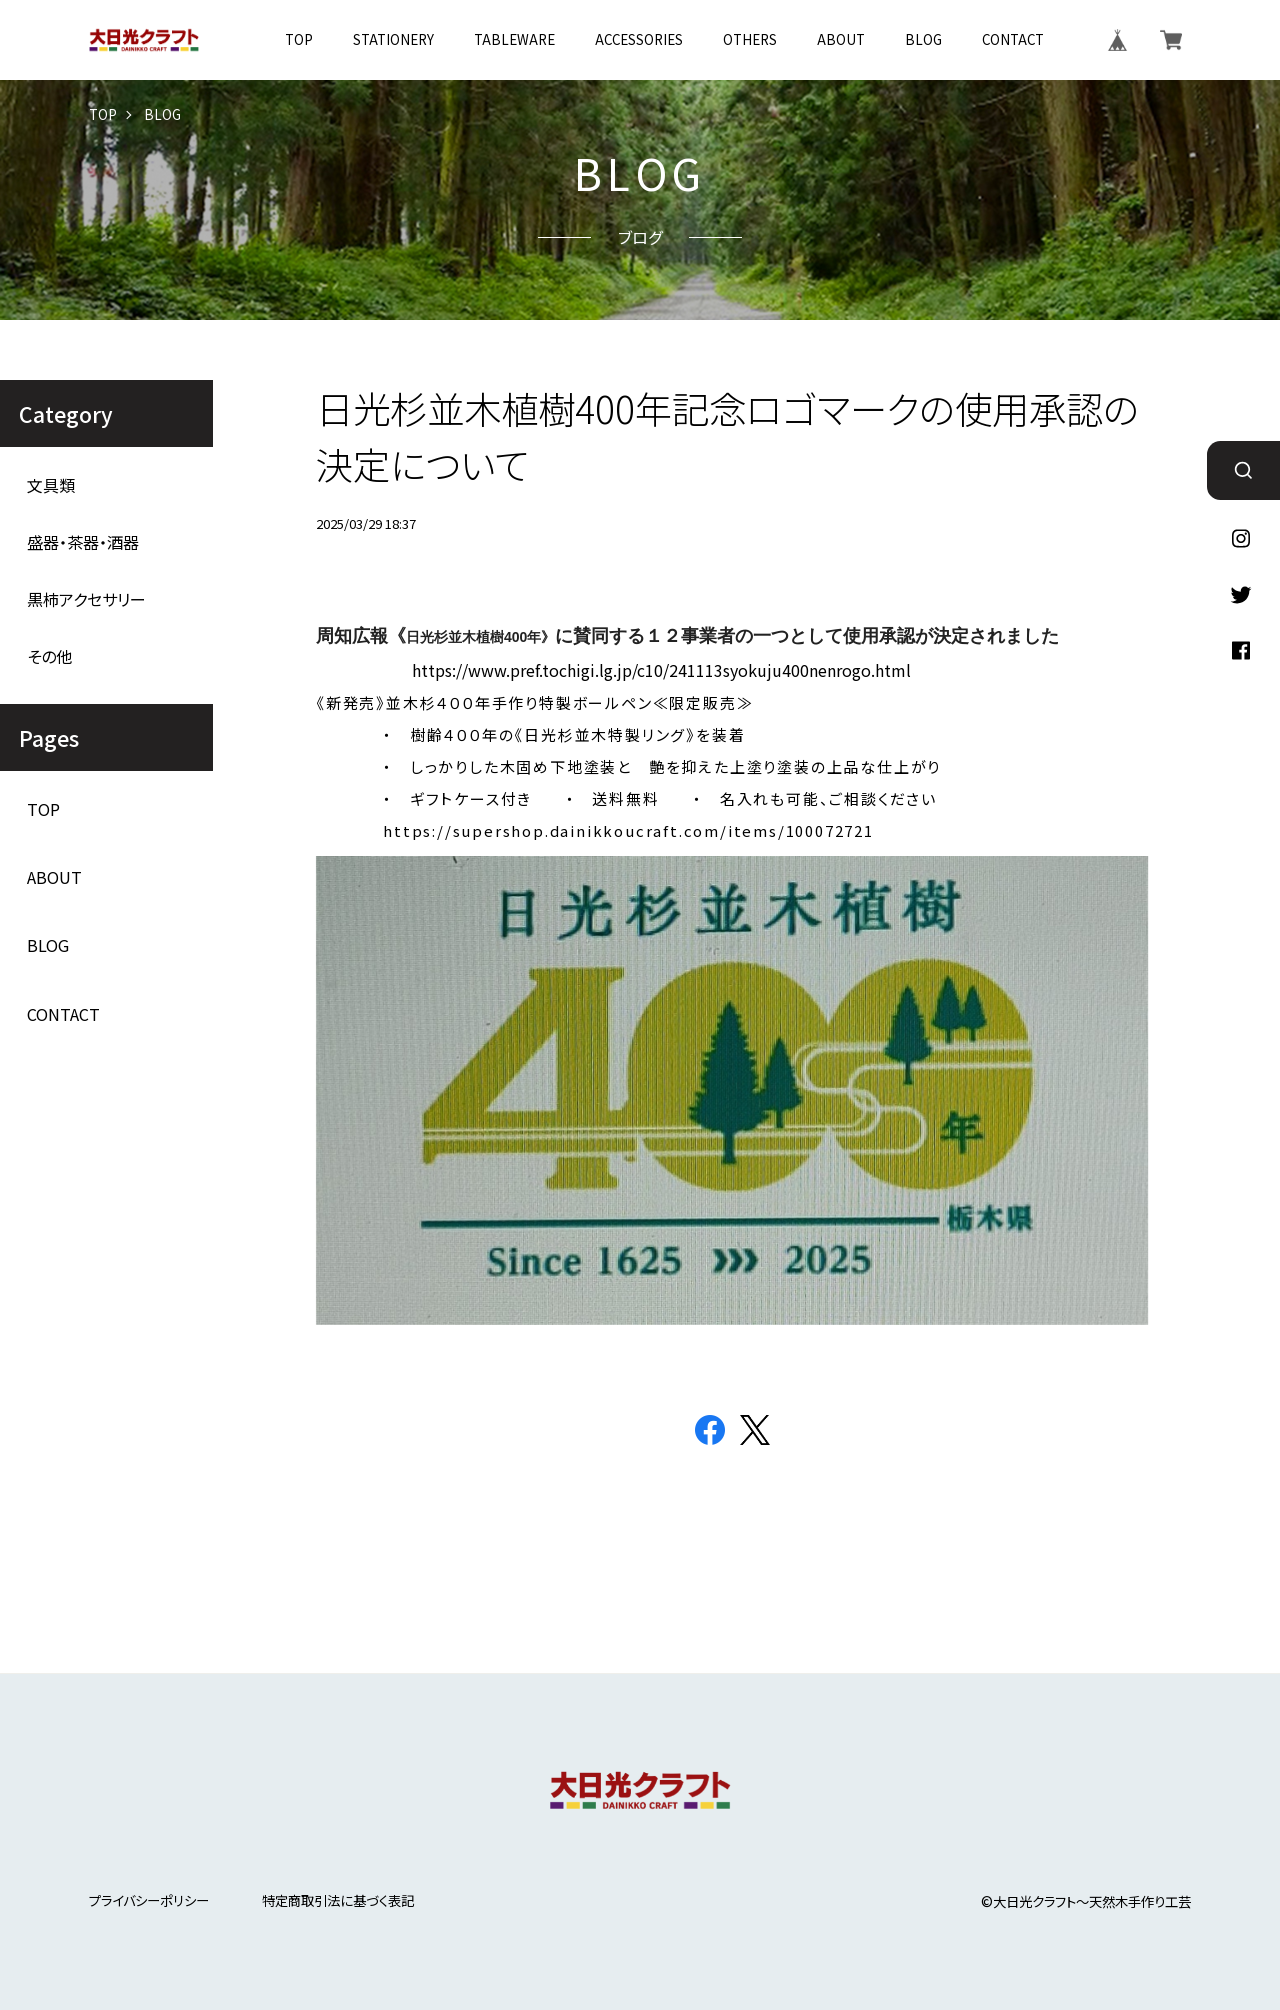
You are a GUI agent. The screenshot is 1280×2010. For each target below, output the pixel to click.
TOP (299, 39)
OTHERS (750, 39)
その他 (49, 656)
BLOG (923, 39)
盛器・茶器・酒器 (83, 542)
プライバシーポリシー (149, 1900)
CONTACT (1013, 39)
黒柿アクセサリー (86, 599)
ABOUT (841, 39)
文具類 (51, 485)
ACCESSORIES (639, 39)
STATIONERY (393, 39)
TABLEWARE (514, 39)
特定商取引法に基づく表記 (338, 1900)
